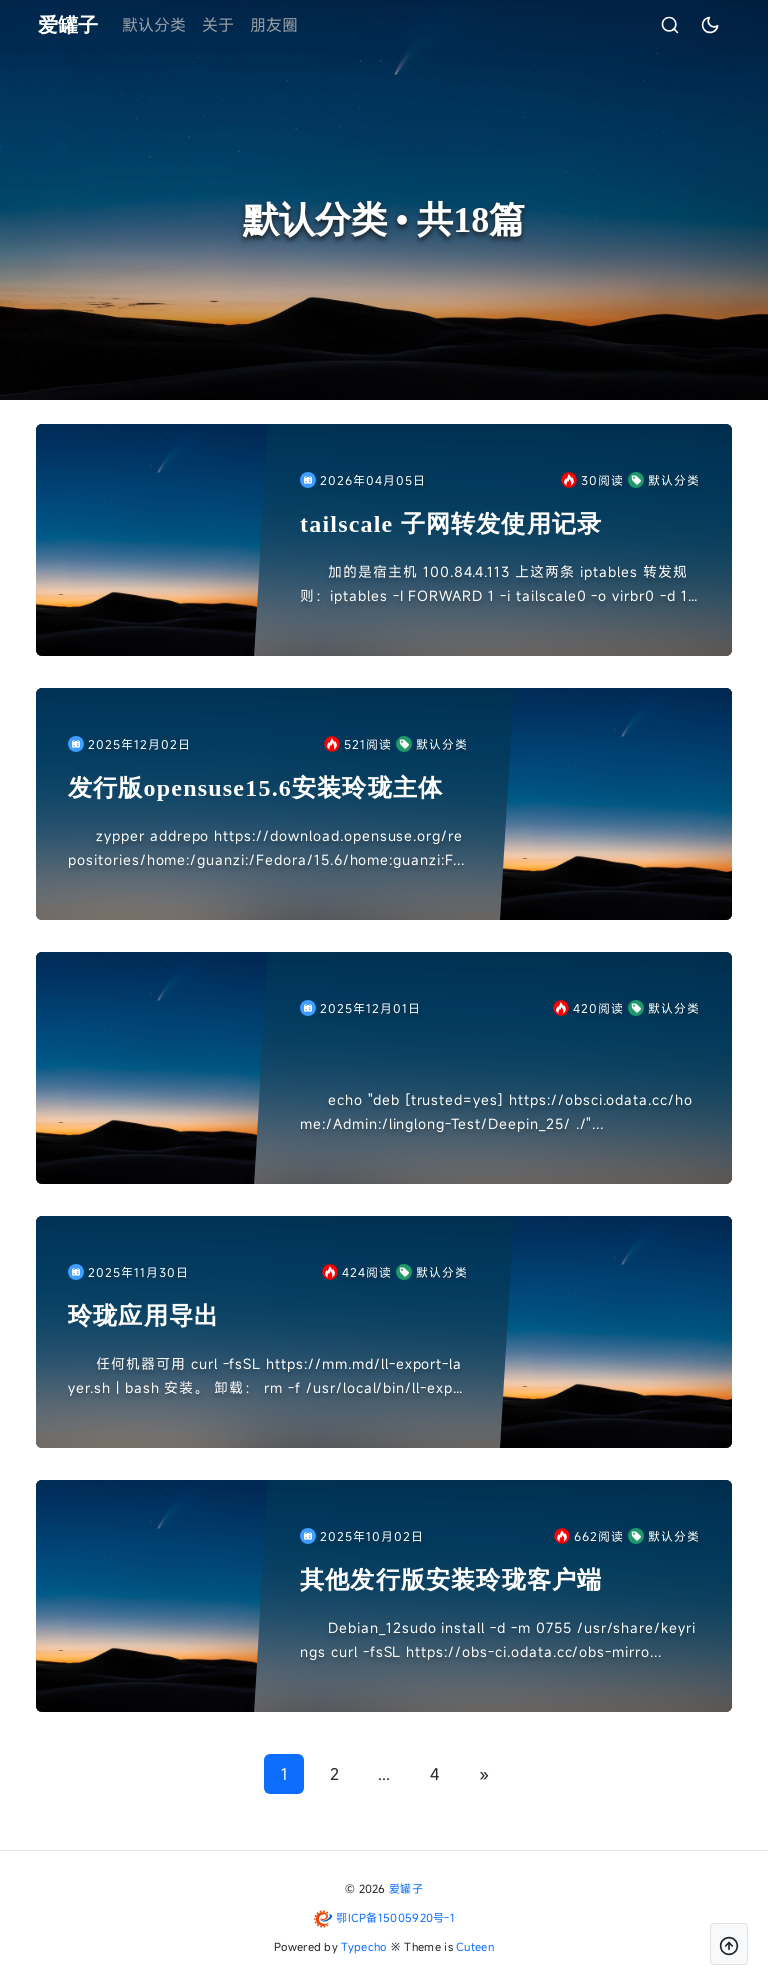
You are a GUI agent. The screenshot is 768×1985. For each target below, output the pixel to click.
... (384, 1774)
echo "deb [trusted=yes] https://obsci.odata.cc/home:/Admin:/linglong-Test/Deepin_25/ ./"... (496, 1111)
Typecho (363, 1946)
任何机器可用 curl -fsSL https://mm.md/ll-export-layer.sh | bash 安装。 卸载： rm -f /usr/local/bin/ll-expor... (265, 1377)
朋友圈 (297, 25)
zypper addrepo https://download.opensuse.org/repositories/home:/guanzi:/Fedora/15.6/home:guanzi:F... (266, 847)
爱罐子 (406, 1888)
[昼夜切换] (687, 25)
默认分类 (177, 25)
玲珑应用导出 (143, 1316)
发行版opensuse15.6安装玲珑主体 (255, 788)
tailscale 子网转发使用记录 (451, 524)
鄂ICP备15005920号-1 (395, 1917)
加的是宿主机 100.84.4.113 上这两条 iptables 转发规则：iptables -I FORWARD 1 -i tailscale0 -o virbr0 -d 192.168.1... (498, 585)
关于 (241, 25)
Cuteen (475, 1946)
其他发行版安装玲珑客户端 (451, 1580)
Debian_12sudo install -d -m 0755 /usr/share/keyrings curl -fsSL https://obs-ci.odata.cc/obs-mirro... (498, 1639)
